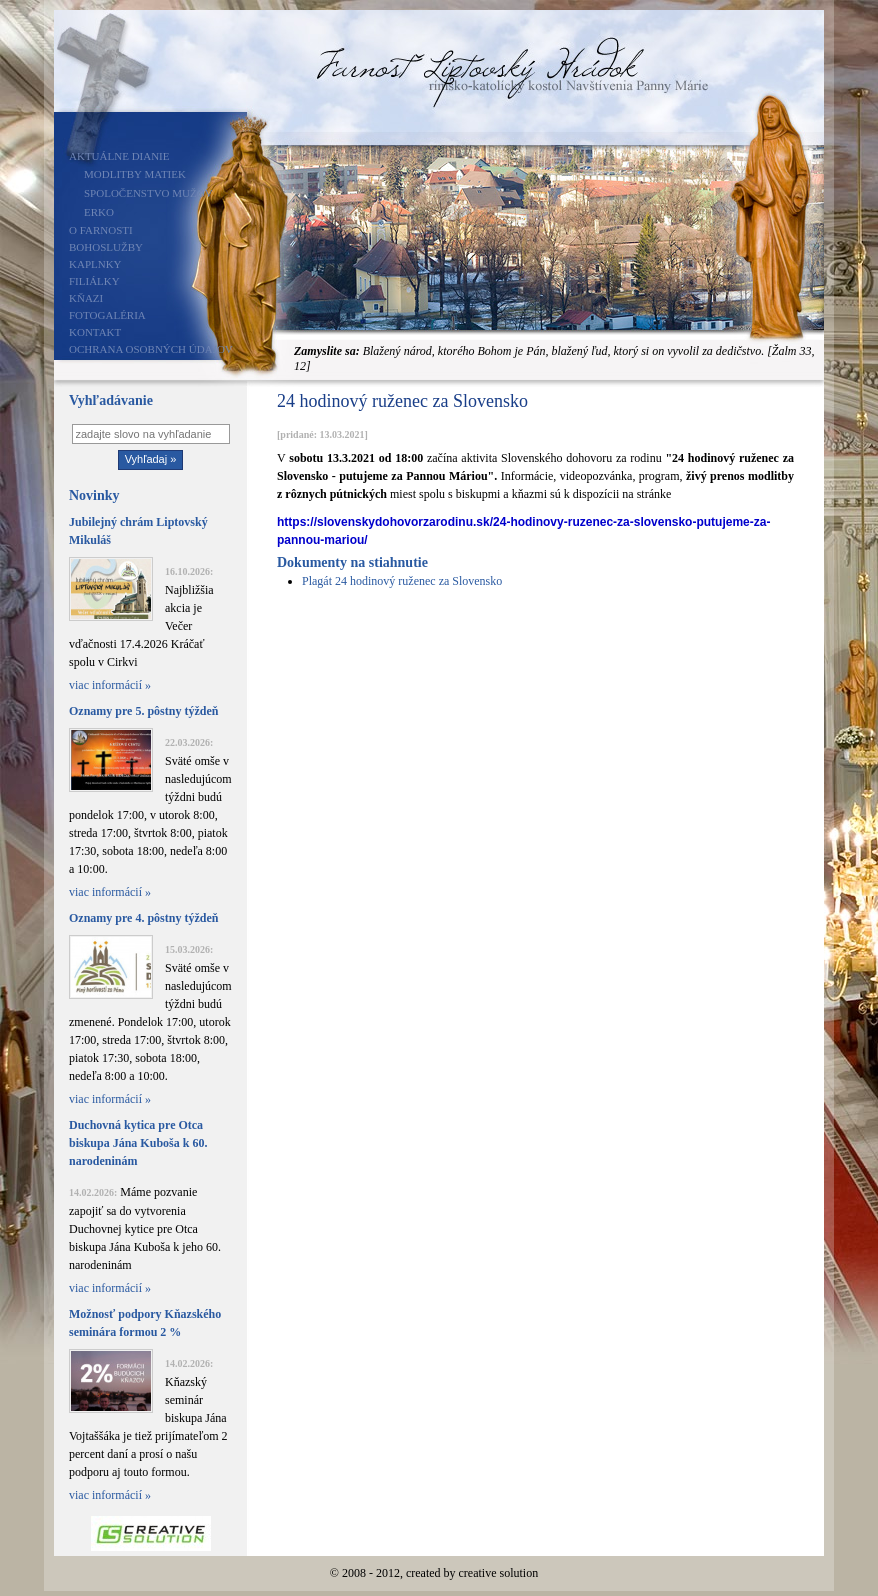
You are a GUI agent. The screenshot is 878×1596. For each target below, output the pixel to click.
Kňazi (86, 298)
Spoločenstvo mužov (148, 193)
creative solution (499, 1573)
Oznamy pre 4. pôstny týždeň (143, 918)
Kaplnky (95, 264)
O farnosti (101, 230)
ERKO (99, 212)
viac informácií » (110, 685)
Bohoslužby (106, 247)
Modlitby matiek (135, 174)
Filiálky (94, 281)
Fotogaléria (107, 315)
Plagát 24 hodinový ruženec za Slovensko (402, 581)
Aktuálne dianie (119, 156)
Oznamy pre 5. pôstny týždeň (143, 711)
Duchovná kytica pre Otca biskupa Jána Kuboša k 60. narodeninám (138, 1143)
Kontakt (95, 332)
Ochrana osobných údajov (151, 349)
